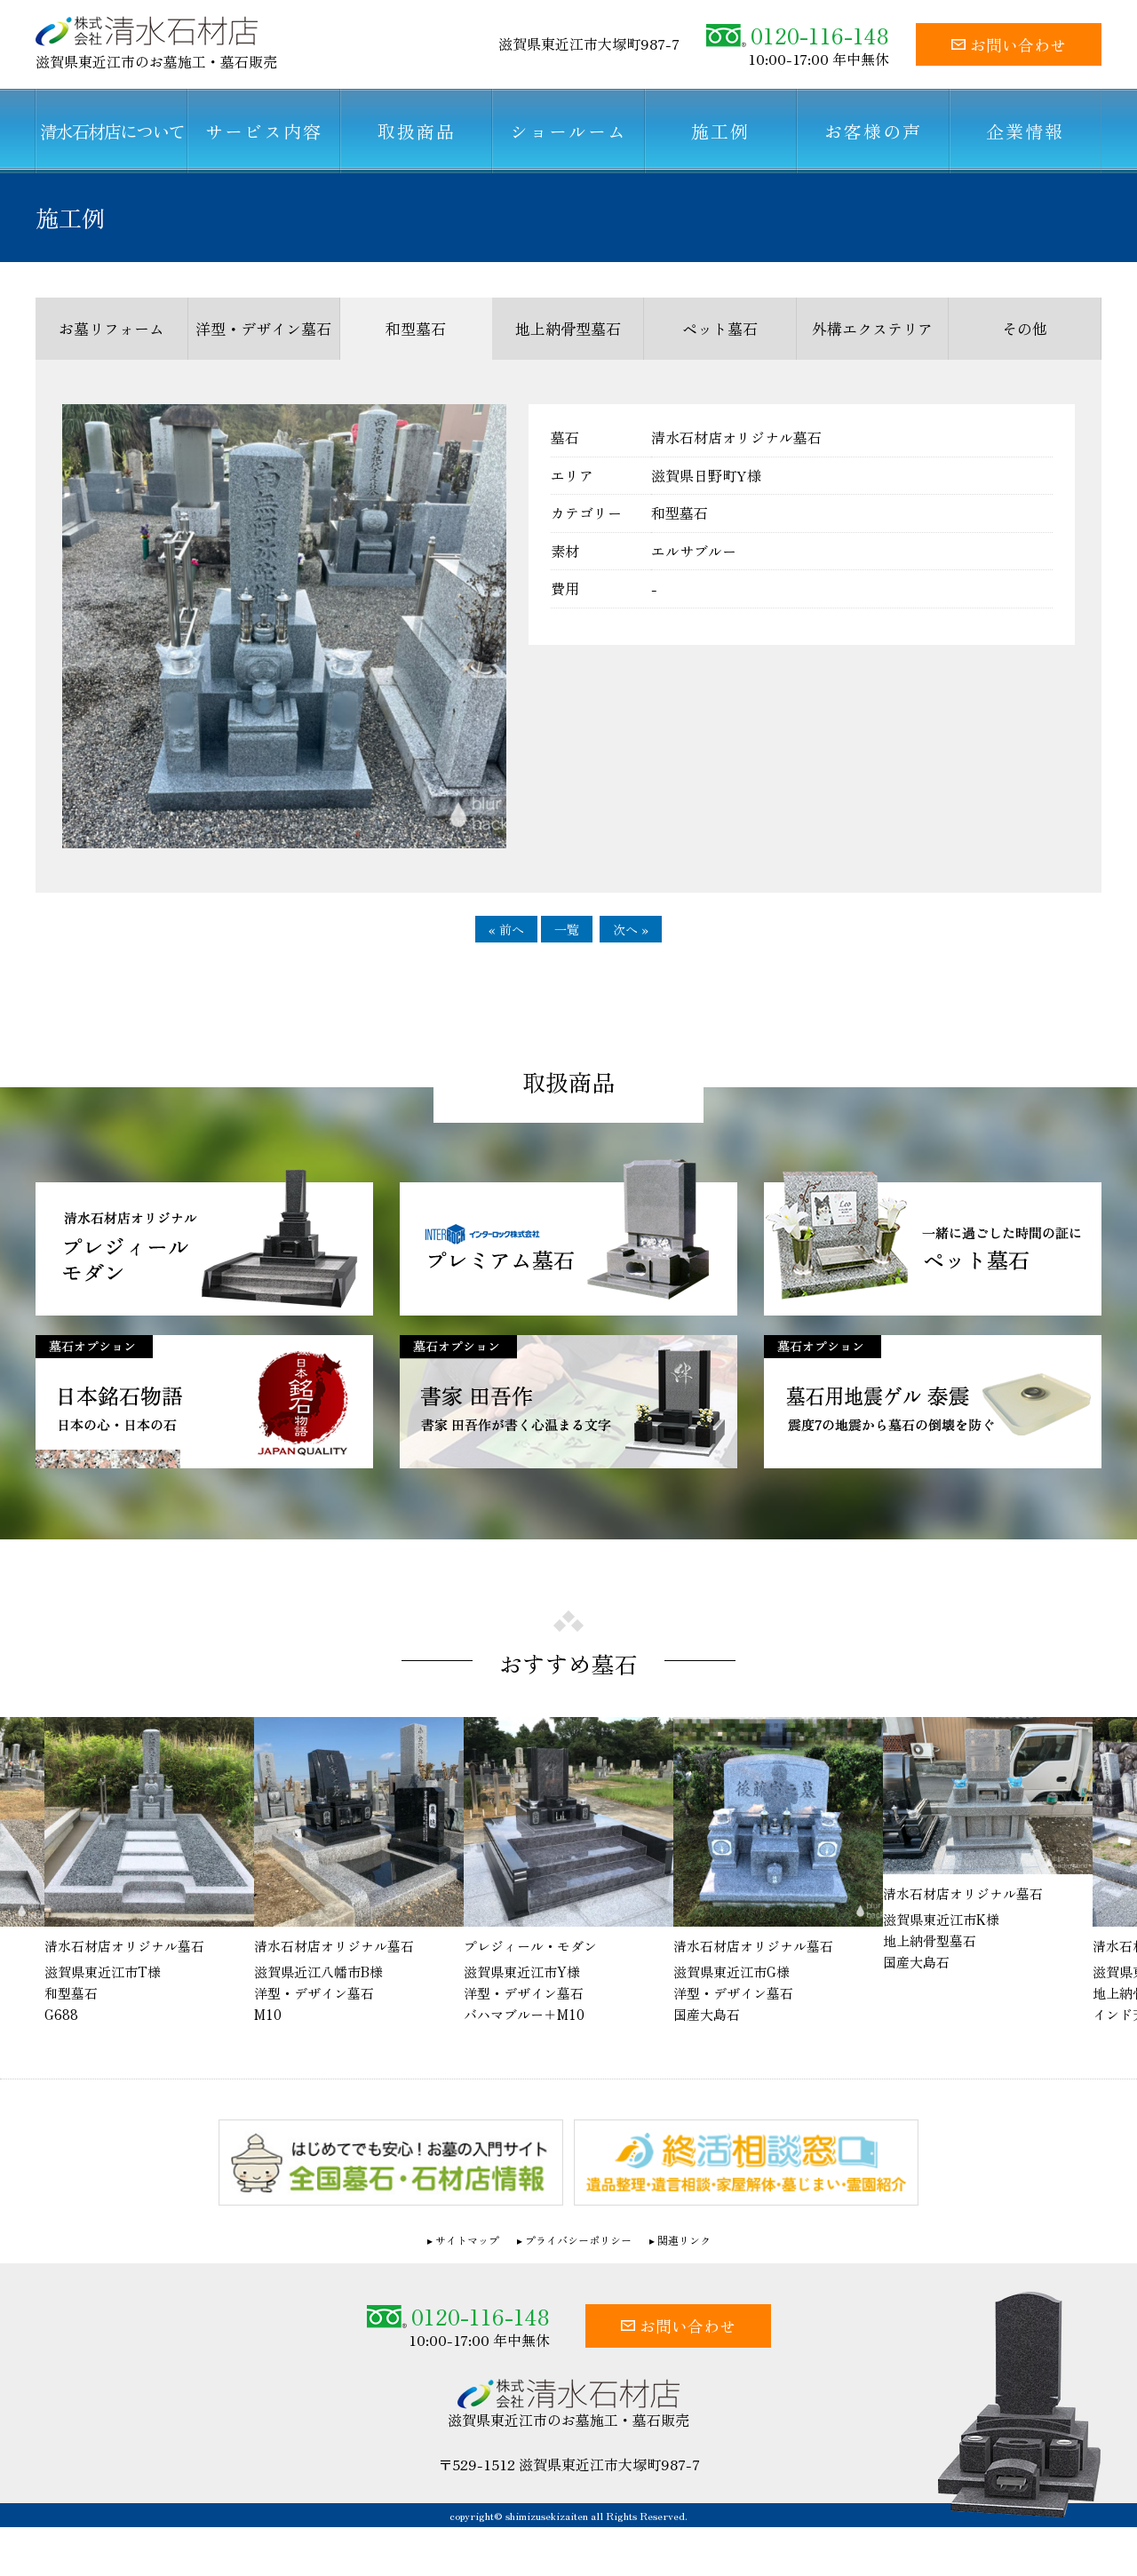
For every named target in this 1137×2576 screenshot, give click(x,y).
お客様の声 (873, 131)
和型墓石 (416, 328)
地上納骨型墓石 (568, 328)
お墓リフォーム (111, 328)
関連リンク (684, 2246)
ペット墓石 (720, 328)
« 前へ (506, 929)
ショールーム (568, 131)
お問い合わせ (1008, 44)
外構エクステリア (872, 328)
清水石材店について (112, 131)
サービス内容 (263, 131)
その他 (1024, 328)
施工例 (720, 131)
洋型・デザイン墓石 (263, 328)
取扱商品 (417, 131)
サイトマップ (467, 2246)
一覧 (566, 929)
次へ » (630, 929)
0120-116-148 (797, 35)
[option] (359, 1878)
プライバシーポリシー (578, 2246)
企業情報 (1025, 131)
